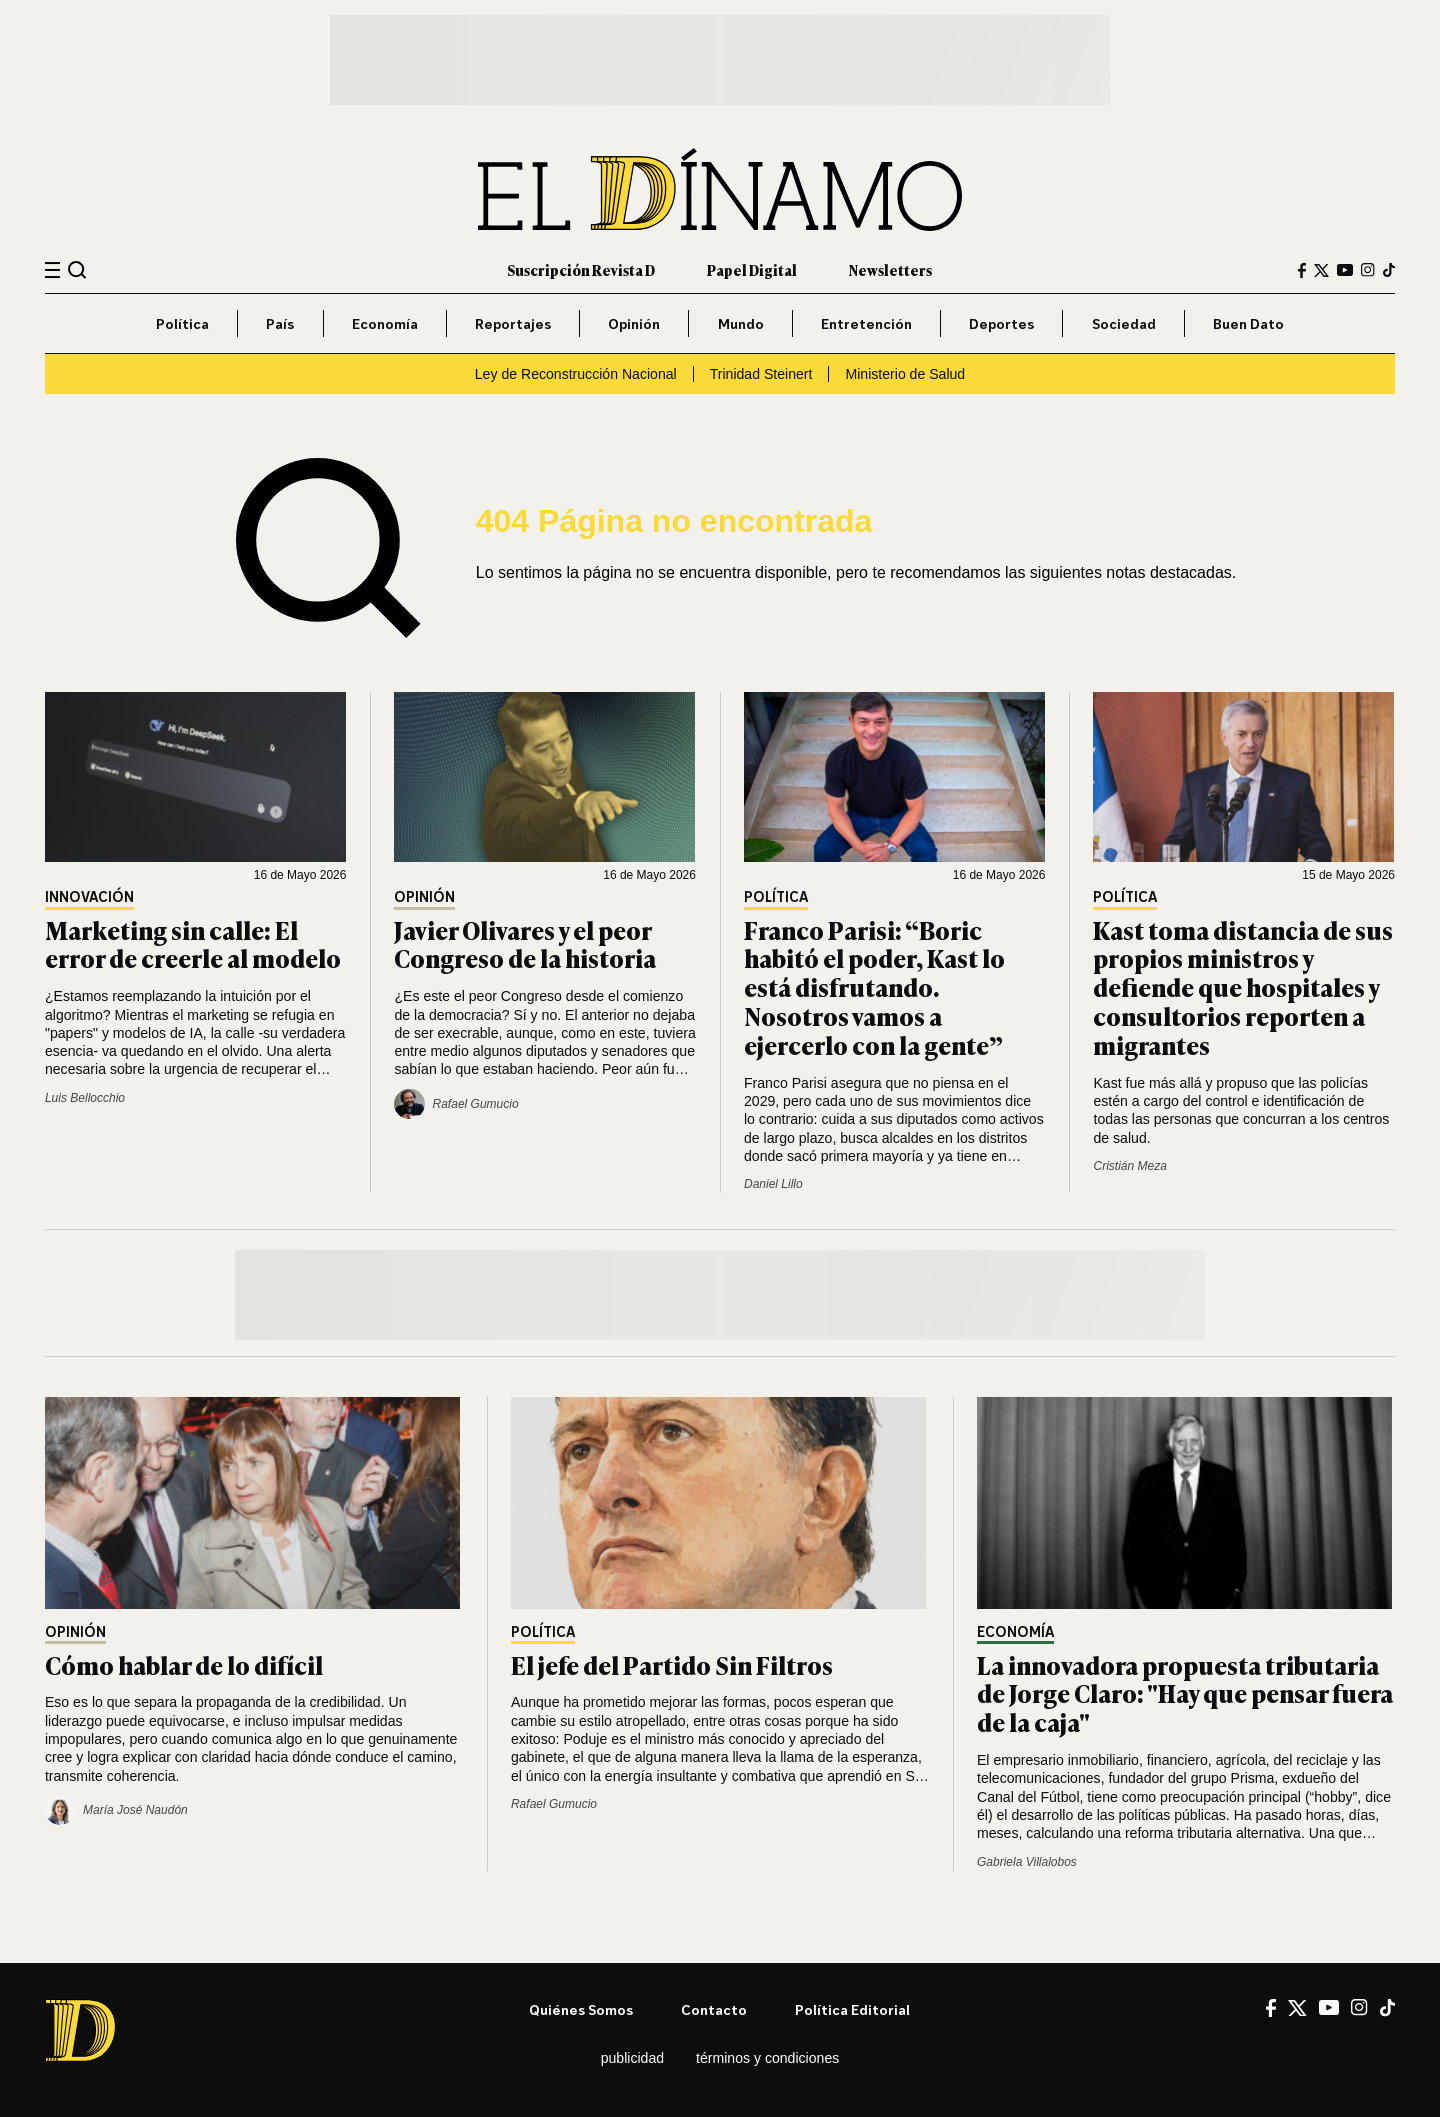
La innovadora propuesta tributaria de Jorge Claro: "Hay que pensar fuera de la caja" (1185, 1693)
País (280, 323)
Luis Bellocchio (85, 1098)
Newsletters (890, 269)
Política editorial (852, 2009)
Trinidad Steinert (761, 374)
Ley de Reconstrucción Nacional (576, 374)
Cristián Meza (1129, 1166)
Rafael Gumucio (554, 1804)
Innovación (89, 897)
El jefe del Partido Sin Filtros (672, 1664)
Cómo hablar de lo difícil (184, 1664)
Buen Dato (1248, 323)
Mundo (741, 323)
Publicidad (632, 2058)
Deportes (1001, 323)
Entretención (866, 323)
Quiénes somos (581, 2009)
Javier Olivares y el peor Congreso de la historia (525, 944)
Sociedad (1124, 323)
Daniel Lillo (773, 1184)
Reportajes (513, 323)
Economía (385, 323)
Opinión (634, 323)
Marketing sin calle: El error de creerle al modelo (193, 944)
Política (182, 323)
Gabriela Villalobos (1027, 1862)
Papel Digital (752, 269)
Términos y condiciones (767, 2058)
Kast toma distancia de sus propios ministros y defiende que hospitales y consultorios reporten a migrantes (1243, 987)
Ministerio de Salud (905, 374)
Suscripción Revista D (581, 269)
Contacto (714, 2009)
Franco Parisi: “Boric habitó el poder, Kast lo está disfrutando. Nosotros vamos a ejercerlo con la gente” (874, 987)
